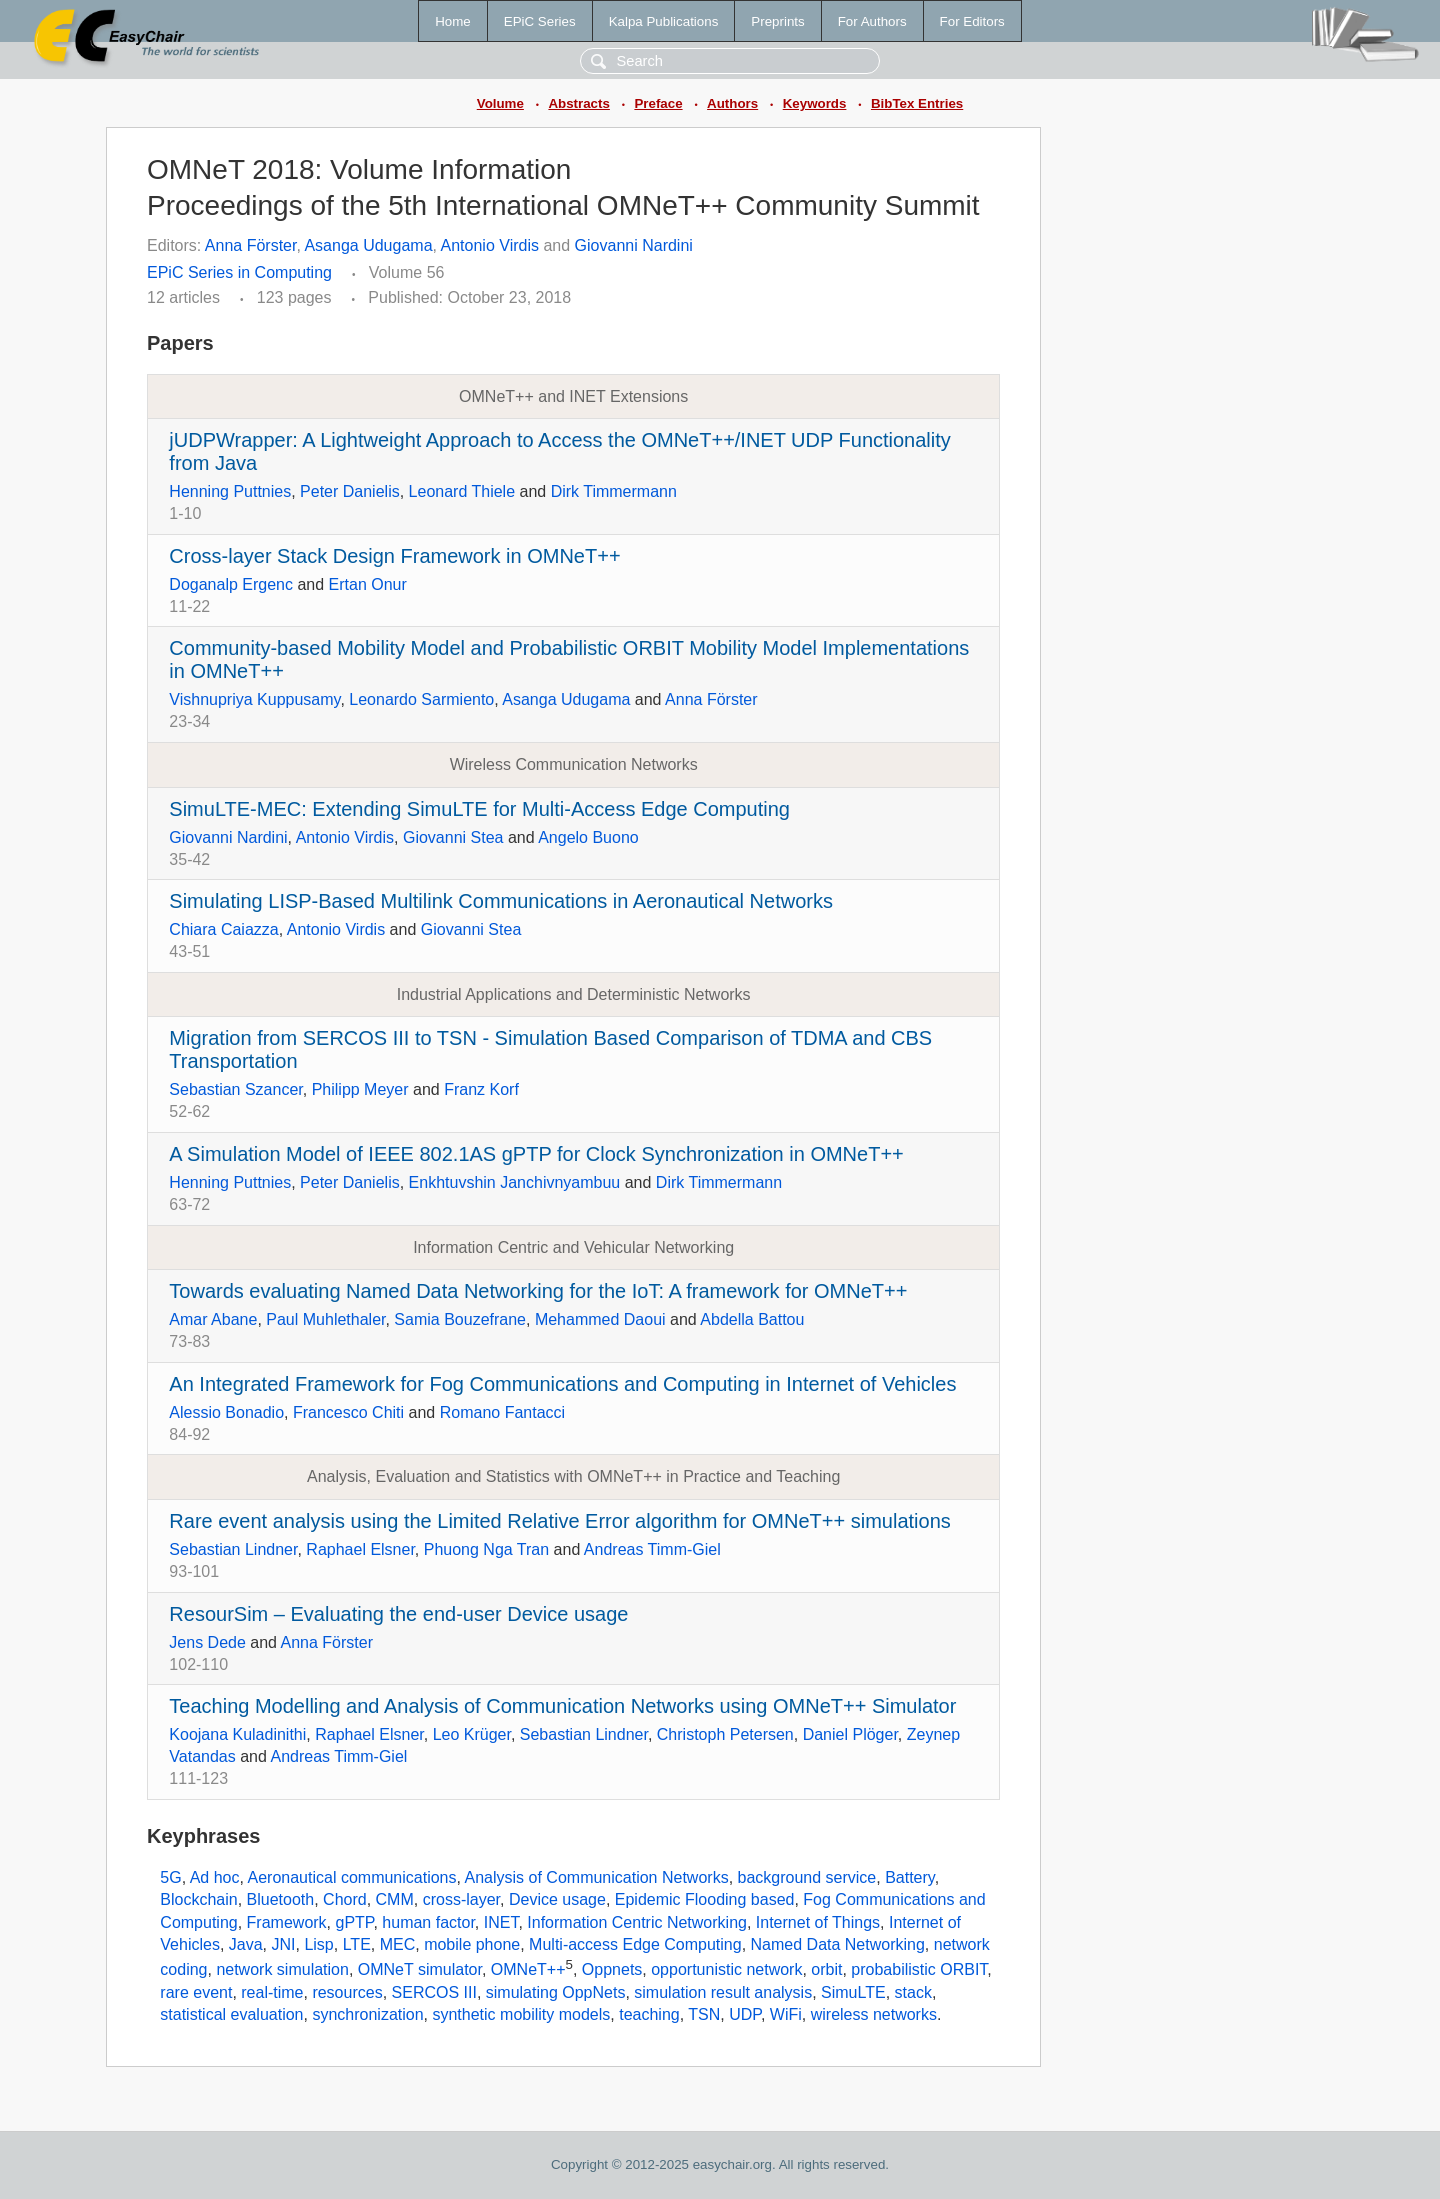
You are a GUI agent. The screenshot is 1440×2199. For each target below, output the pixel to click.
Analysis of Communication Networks (597, 1877)
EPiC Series (540, 21)
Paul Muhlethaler (325, 1319)
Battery (910, 1877)
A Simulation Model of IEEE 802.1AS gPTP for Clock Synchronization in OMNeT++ (536, 1154)
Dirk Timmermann (614, 491)
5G (170, 1877)
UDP (745, 2014)
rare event (196, 1992)
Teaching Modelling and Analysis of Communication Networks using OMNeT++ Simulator (562, 1706)
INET (501, 1922)
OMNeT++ (528, 1970)
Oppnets (612, 1970)
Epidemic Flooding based (705, 1899)
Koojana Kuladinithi (237, 1734)
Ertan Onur (368, 584)
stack (913, 1992)
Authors (732, 103)
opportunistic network (726, 1970)
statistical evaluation (231, 2014)
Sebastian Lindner (233, 1549)
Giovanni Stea (453, 837)
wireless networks (874, 2014)
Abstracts (578, 103)
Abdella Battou (752, 1319)
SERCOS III (434, 1992)
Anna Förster (251, 245)
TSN (704, 2014)
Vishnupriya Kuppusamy (254, 699)
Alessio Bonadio (226, 1412)
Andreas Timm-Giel (652, 1549)
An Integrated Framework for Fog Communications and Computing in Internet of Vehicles (562, 1384)
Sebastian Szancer (235, 1089)
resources (347, 1992)
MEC (398, 1944)
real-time (272, 1992)
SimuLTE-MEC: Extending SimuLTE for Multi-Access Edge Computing (479, 809)
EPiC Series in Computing (239, 272)
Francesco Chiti (348, 1412)
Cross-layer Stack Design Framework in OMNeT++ (394, 556)
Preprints (777, 21)
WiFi (786, 2014)
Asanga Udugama (368, 245)
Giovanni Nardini (634, 245)
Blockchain (198, 1899)
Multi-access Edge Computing (635, 1944)
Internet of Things (818, 1922)
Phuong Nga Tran (486, 1549)
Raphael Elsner (360, 1549)
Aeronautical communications (352, 1877)
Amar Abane (213, 1319)
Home (453, 21)
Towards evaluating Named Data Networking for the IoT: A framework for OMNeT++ (538, 1291)
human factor (428, 1922)
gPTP (355, 1922)
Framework (287, 1922)
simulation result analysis (723, 1992)
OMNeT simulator (420, 1970)
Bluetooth (281, 1899)
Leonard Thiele (462, 491)
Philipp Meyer (360, 1089)
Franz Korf (481, 1089)
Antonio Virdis (490, 245)
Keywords (815, 103)
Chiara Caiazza (223, 929)
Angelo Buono (588, 837)
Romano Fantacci (502, 1412)
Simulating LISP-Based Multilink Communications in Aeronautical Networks (501, 901)
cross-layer (461, 1899)
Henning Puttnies (230, 491)
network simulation (282, 1970)
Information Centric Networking (637, 1922)
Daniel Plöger (850, 1734)
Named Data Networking (838, 1944)
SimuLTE (853, 1992)
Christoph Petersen (725, 1734)
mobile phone (472, 1944)
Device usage (557, 1899)
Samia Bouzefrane (460, 1319)
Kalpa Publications (664, 21)
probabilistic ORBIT (919, 1970)
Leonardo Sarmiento (421, 699)
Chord (345, 1899)
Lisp (318, 1944)
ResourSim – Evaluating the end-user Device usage (398, 1614)
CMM (395, 1899)
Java (246, 1944)
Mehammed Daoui (600, 1319)
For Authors (872, 21)
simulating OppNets (556, 1992)
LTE (357, 1944)
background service (807, 1877)
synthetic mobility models (521, 2014)
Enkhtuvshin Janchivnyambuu (515, 1182)
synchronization (367, 2014)
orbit (826, 1970)
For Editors (972, 21)
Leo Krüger (472, 1734)
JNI (284, 1944)
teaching (649, 2014)
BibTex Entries (917, 103)
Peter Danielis (350, 491)
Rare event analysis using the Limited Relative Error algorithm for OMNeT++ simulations (559, 1521)
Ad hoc (215, 1877)
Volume (500, 103)
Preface (658, 103)
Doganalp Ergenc (231, 584)
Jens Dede (207, 1642)
